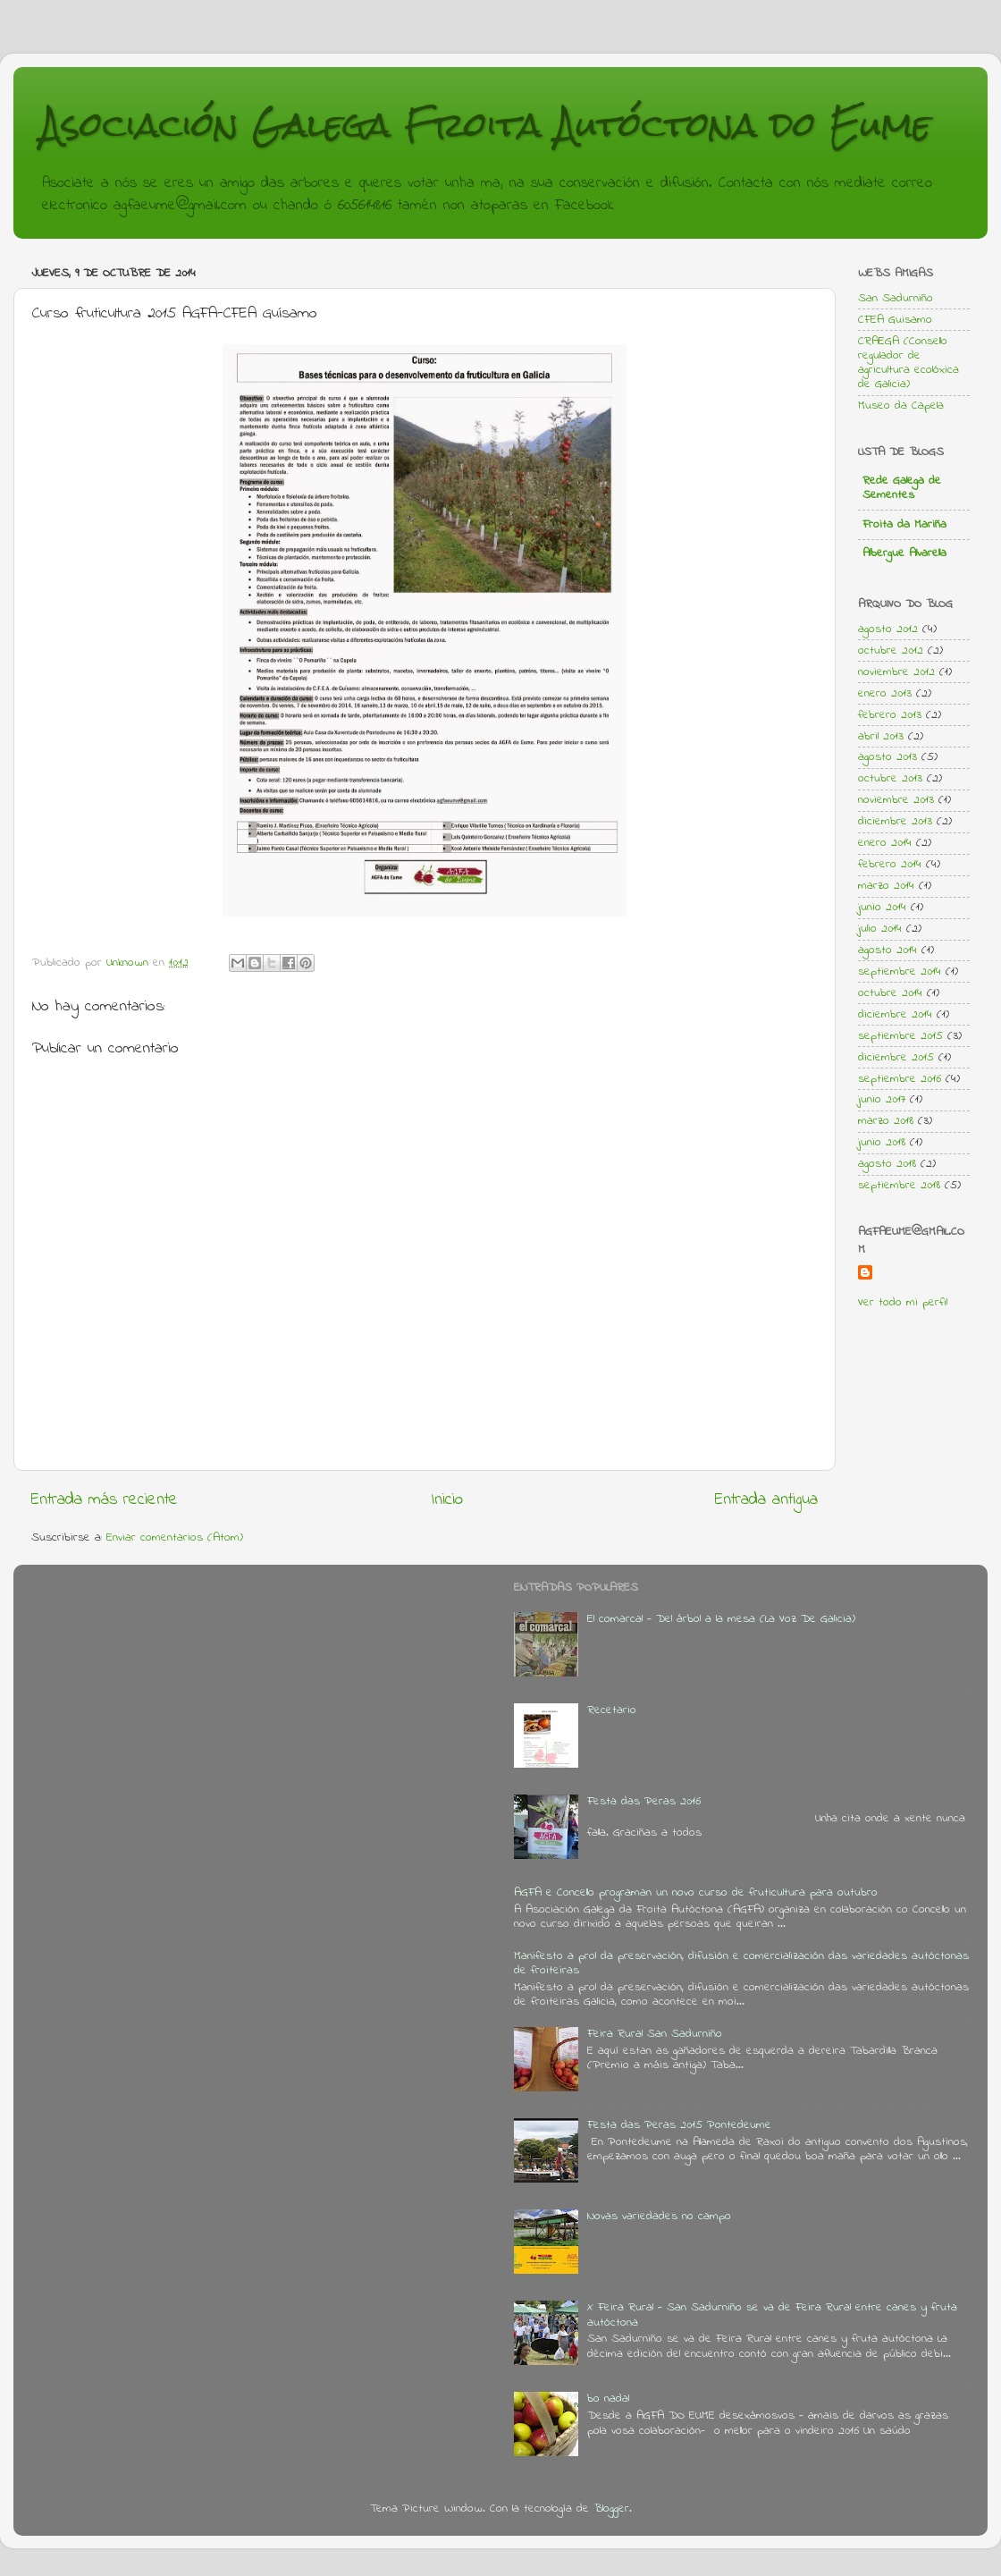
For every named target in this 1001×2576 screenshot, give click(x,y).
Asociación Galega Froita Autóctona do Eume (485, 125)
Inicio (447, 1500)
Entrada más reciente (104, 1500)
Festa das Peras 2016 (644, 1802)
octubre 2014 (890, 993)
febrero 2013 (889, 715)
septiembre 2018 (899, 1186)
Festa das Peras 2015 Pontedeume (679, 2125)
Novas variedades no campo (659, 2216)
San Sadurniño (895, 299)
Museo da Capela (901, 406)
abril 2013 (881, 737)
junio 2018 (881, 1143)
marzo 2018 (885, 1121)
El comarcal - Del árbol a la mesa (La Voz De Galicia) (721, 1619)
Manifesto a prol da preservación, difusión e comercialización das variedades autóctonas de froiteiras (741, 1963)
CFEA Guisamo (895, 320)
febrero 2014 (889, 865)
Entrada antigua (766, 1500)
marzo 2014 (886, 886)
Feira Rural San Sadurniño (654, 2034)
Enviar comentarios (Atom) (174, 1538)
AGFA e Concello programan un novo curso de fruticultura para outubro (696, 1893)
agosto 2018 (887, 1164)
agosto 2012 (888, 629)
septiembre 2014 (899, 972)
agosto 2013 (887, 757)
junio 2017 (881, 1100)
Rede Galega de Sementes (901, 488)
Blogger (611, 2509)
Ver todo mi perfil (902, 1303)
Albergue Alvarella (904, 553)
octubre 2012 (890, 651)
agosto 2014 (887, 950)
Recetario (611, 1710)
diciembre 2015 (896, 1058)
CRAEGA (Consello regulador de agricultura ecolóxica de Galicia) (908, 363)
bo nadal (608, 2399)
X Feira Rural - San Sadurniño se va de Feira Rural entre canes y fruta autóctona (772, 2315)
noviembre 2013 (896, 800)
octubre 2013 (890, 779)
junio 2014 (882, 907)
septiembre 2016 (899, 1079)
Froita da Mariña (904, 525)
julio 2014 (880, 929)
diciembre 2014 (895, 1015)
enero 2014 (885, 843)
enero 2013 (885, 694)
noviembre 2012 (896, 672)
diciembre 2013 (895, 822)
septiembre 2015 (900, 1036)
